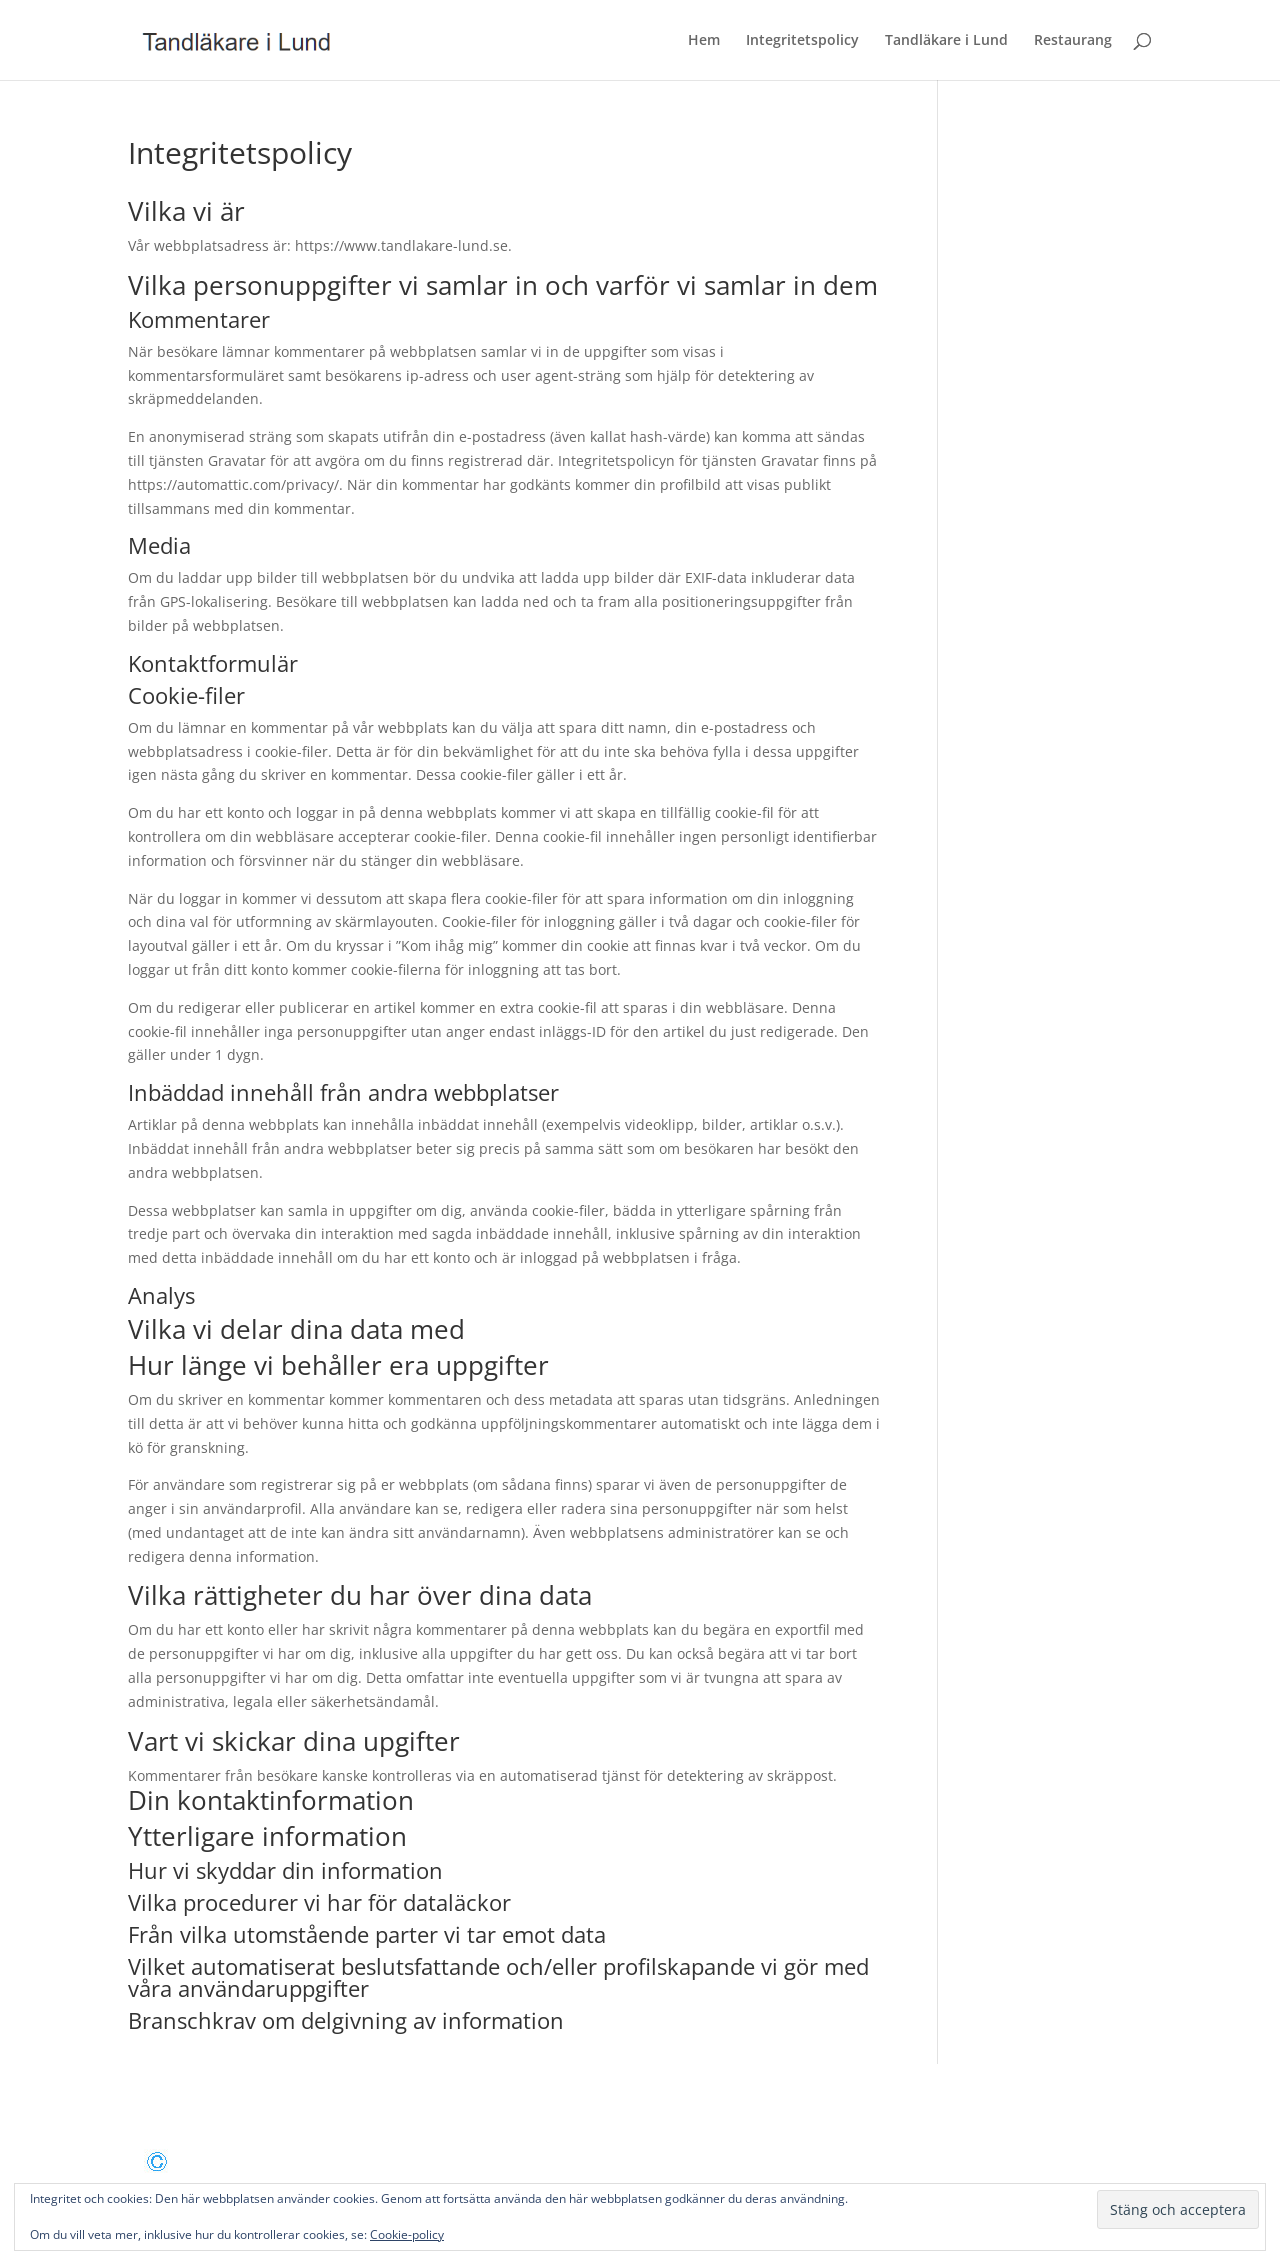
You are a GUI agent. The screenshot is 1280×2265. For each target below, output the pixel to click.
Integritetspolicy (802, 41)
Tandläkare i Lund (946, 41)
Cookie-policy (407, 2234)
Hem (704, 41)
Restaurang (1073, 41)
